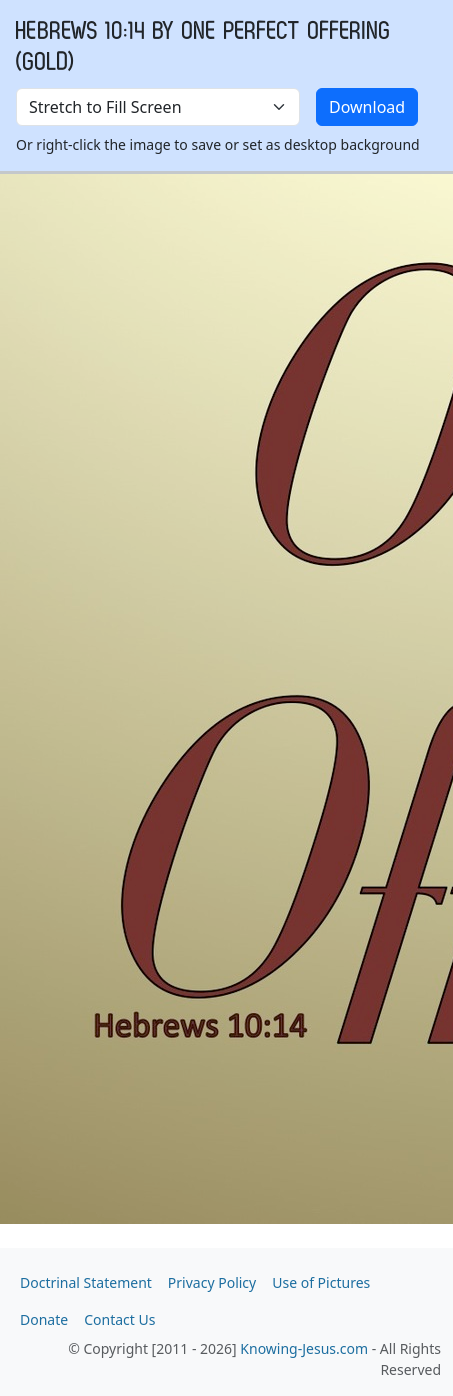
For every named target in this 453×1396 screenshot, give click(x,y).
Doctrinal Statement (86, 1282)
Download (367, 107)
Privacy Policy (212, 1282)
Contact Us (119, 1319)
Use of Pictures (321, 1282)
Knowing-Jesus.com (304, 1348)
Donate (44, 1319)
